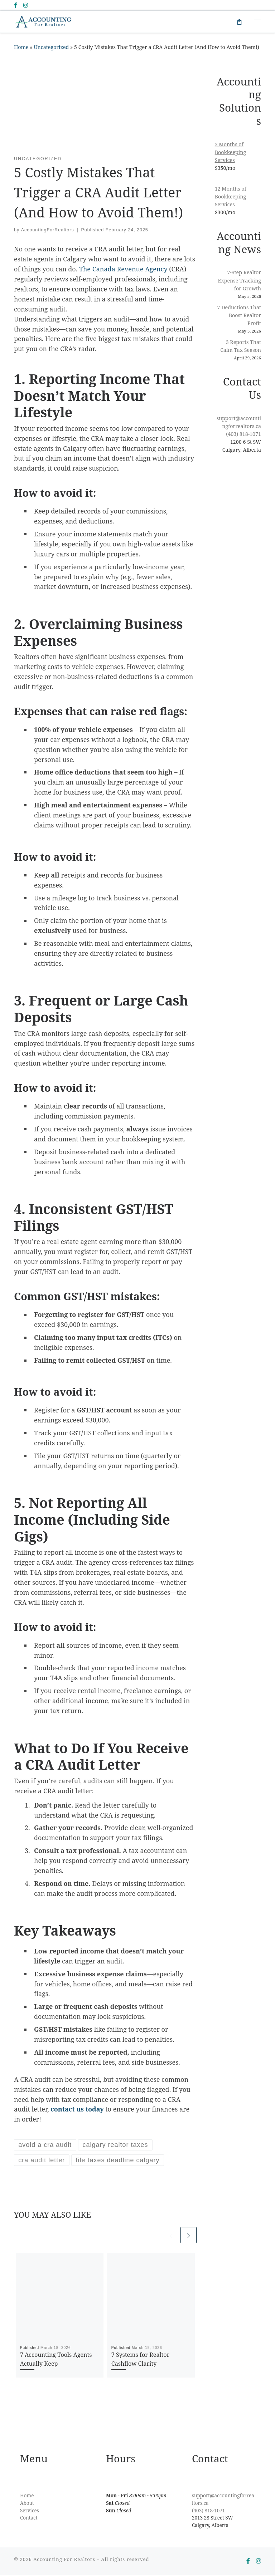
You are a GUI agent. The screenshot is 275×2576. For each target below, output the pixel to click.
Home (21, 47)
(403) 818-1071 (243, 434)
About (27, 2504)
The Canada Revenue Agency (123, 269)
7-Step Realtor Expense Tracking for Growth (239, 281)
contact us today (76, 2110)
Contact (29, 2519)
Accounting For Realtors (64, 2560)
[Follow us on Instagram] (25, 5)
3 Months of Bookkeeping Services (230, 153)
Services (29, 2511)
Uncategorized (51, 47)
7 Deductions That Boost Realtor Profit (239, 316)
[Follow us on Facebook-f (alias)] (15, 5)
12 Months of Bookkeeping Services (230, 197)
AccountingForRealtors (47, 230)
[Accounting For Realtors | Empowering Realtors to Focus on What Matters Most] (45, 22)
